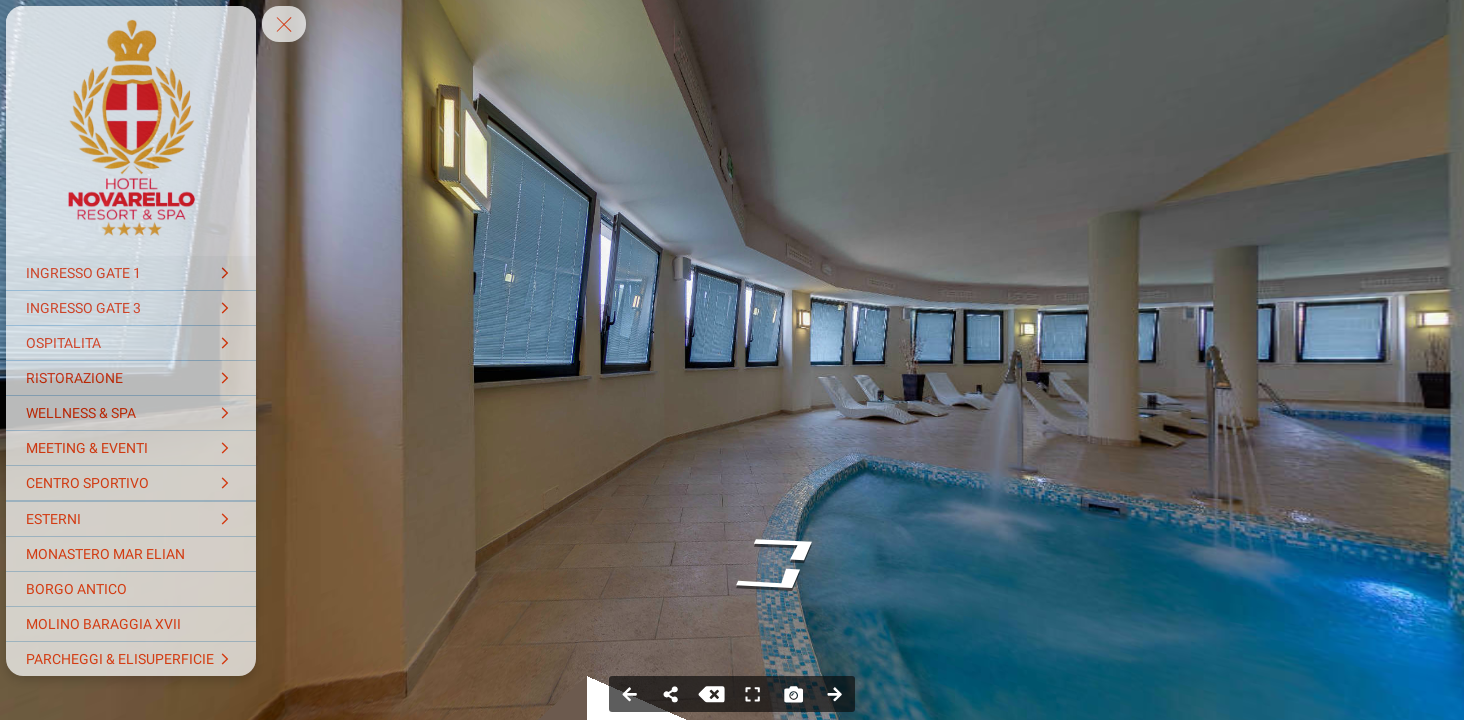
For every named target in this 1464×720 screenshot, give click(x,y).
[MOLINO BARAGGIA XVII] (131, 624)
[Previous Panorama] (629, 694)
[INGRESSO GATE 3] (131, 308)
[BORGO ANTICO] (131, 589)
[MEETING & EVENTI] (131, 448)
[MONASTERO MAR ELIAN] (131, 554)
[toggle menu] (284, 24)
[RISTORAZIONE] (131, 378)
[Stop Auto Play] (711, 694)
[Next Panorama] (834, 694)
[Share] (670, 694)
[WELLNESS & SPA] (131, 413)
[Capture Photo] (793, 694)
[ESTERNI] (131, 519)
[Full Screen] (752, 694)
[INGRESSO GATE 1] (131, 273)
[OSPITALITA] (131, 343)
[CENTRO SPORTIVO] (131, 483)
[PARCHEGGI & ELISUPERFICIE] (131, 659)
